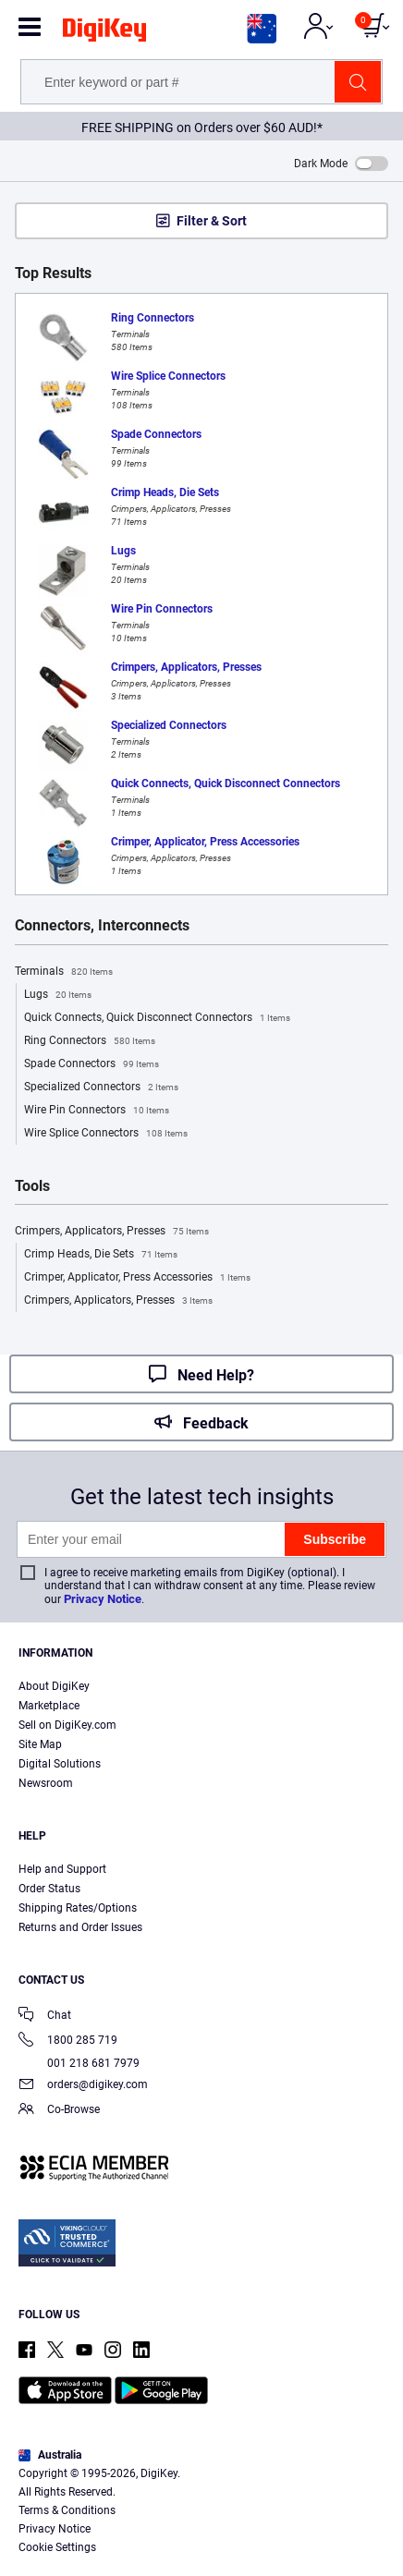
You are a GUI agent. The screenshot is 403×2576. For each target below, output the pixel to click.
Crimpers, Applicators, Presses (112, 1232)
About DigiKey (54, 1686)
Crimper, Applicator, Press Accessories (137, 1278)
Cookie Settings (57, 2547)
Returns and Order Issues (80, 1927)
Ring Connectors (89, 1041)
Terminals (64, 972)
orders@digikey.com (83, 2086)
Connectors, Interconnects (102, 925)
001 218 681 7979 (79, 2063)
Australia (49, 2454)
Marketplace (48, 1705)
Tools (32, 1186)
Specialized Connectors (101, 1087)
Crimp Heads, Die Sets (100, 1255)
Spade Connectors (91, 1064)
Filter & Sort (212, 220)
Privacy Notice (102, 1599)
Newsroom (45, 1783)
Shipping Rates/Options (77, 1908)
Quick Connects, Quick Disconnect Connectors (157, 1018)
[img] (104, 33)
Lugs (58, 995)
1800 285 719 (67, 2041)
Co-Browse (59, 2111)
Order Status (49, 1888)
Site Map (40, 1744)
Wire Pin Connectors (96, 1111)
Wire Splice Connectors (106, 1134)
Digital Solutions (59, 1763)
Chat (44, 2016)
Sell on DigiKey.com (67, 1725)
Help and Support (62, 1869)
